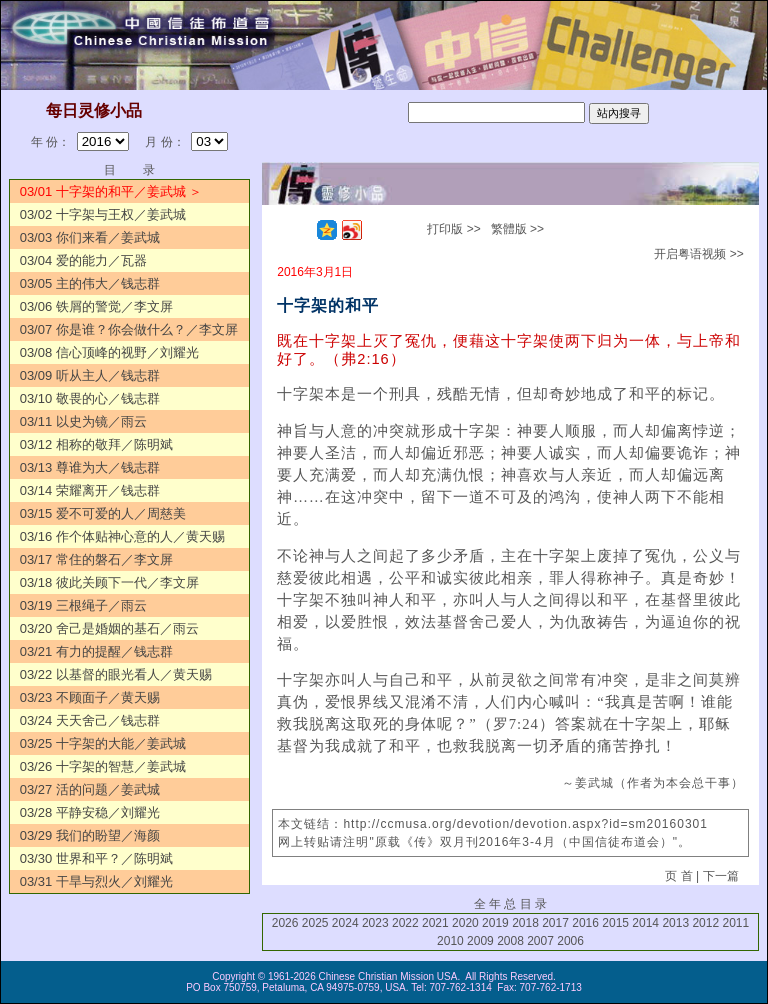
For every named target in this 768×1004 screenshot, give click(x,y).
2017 (555, 923)
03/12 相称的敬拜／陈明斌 (96, 444)
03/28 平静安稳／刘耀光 (90, 812)
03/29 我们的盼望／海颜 (90, 835)
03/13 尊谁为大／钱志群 (90, 467)
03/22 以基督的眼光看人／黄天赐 (116, 674)
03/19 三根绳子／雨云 (83, 605)
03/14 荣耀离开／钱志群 (90, 490)
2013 (675, 923)
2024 (345, 923)
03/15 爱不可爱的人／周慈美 (103, 513)
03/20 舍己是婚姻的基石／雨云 (109, 628)
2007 (540, 941)
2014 (645, 923)
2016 (585, 923)
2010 (450, 941)
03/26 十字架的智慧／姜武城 (103, 766)
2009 (480, 941)
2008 (510, 941)
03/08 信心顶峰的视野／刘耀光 (109, 352)
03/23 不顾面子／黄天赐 (90, 697)
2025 (315, 923)
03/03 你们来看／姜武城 (90, 237)
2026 (285, 923)
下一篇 (721, 876)
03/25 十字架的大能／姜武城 (103, 743)
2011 (735, 923)
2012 (705, 923)
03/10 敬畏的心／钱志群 (90, 398)
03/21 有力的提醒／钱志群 (96, 651)
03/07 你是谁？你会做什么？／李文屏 (129, 329)
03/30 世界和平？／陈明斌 (96, 858)
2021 (435, 923)
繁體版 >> (517, 229)
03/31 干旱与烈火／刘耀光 (96, 881)
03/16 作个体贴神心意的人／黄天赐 (122, 536)
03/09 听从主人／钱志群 (90, 375)
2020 (465, 923)
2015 (615, 923)
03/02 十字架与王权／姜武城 (103, 214)
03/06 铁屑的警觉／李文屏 (96, 306)
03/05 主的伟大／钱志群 (90, 283)
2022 (405, 923)
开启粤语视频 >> (698, 254)
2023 (375, 923)
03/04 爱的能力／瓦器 (83, 260)
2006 (570, 941)
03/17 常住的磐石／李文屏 (96, 559)
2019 (495, 923)
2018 (525, 923)
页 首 (678, 876)
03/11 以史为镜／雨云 (83, 421)
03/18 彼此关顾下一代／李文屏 (109, 582)
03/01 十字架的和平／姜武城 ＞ (111, 191)
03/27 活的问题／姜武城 (90, 789)
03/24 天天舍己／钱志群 (90, 720)
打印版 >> (453, 229)
